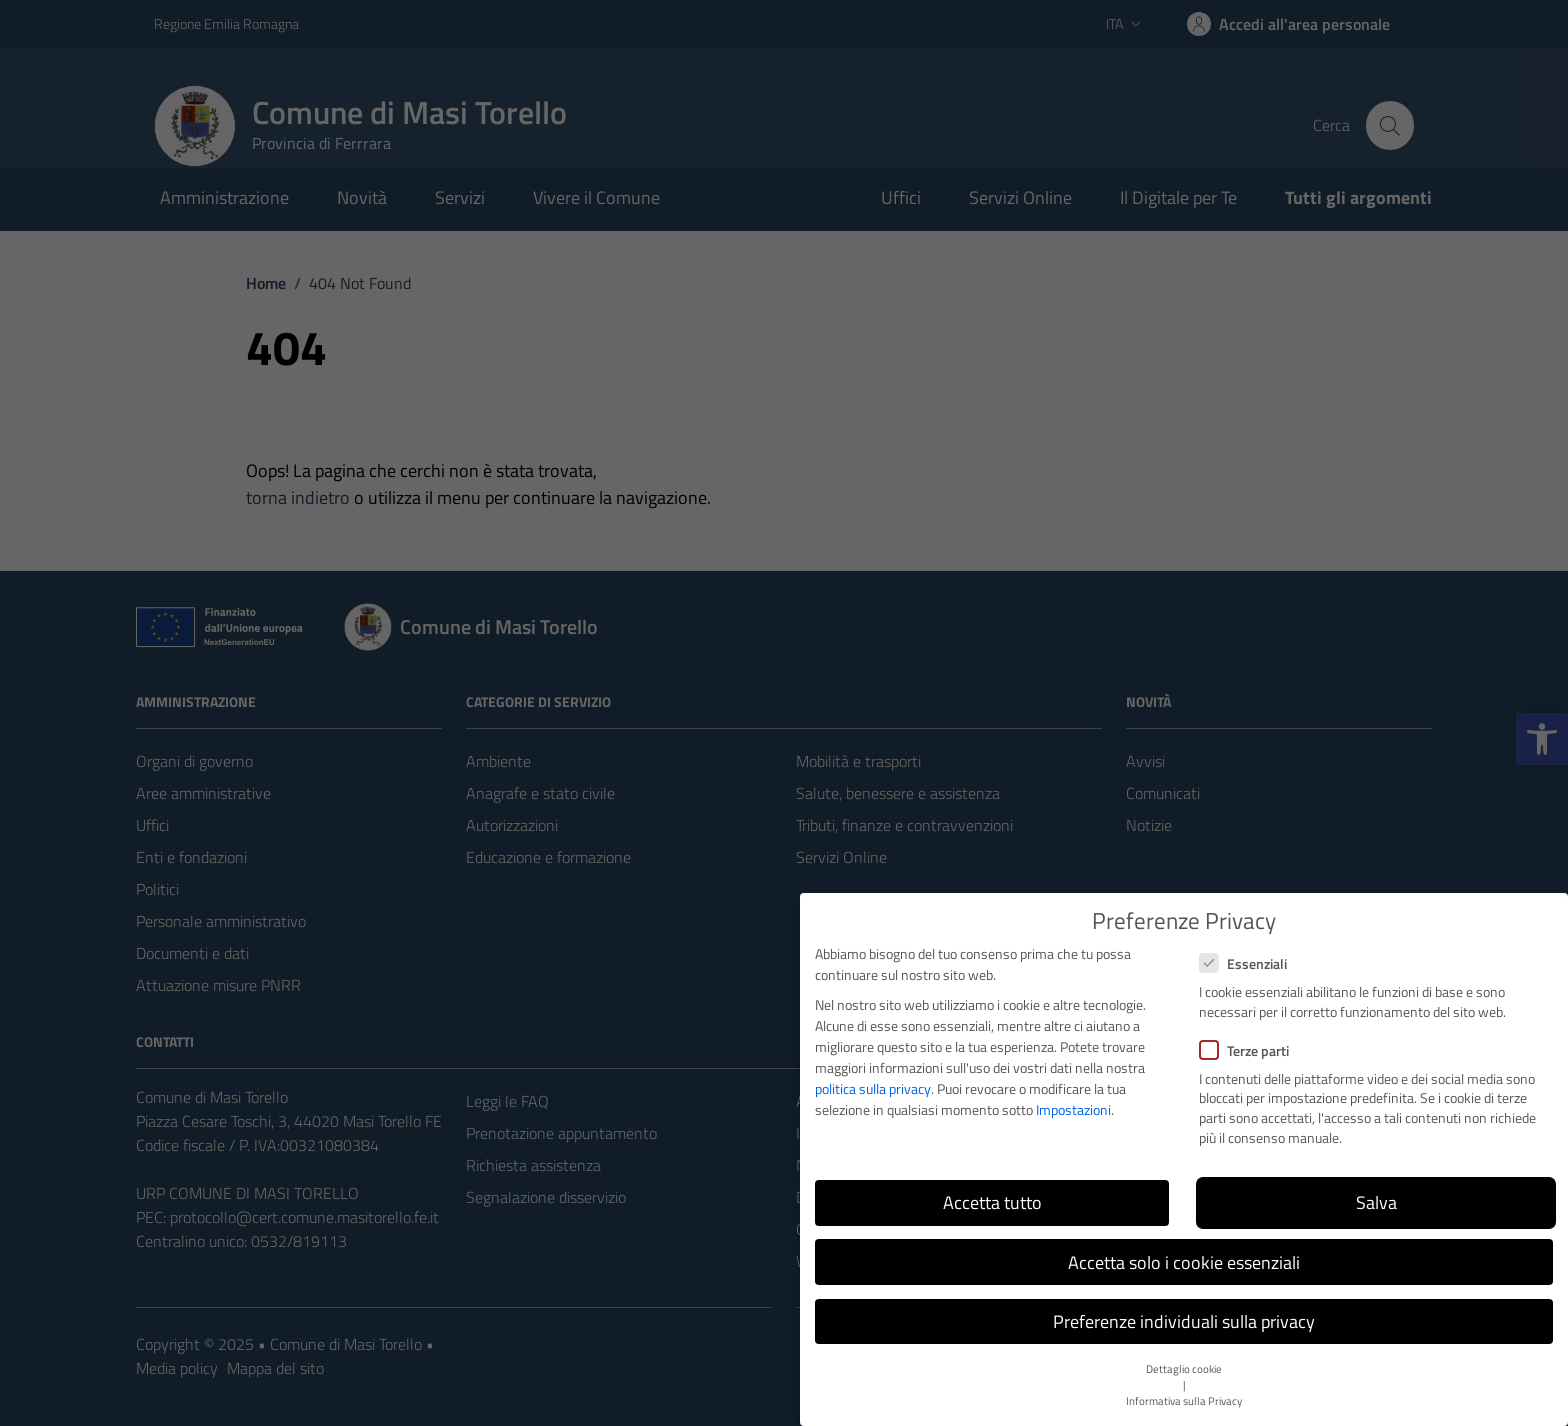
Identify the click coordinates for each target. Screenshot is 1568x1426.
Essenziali (1243, 963)
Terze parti (1244, 1050)
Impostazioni (1073, 1109)
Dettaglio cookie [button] (1184, 1369)
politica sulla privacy (873, 1088)
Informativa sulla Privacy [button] (1184, 1401)
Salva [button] (1376, 1202)
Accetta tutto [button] (992, 1202)
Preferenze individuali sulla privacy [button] (1184, 1321)
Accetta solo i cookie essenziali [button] (1184, 1262)
